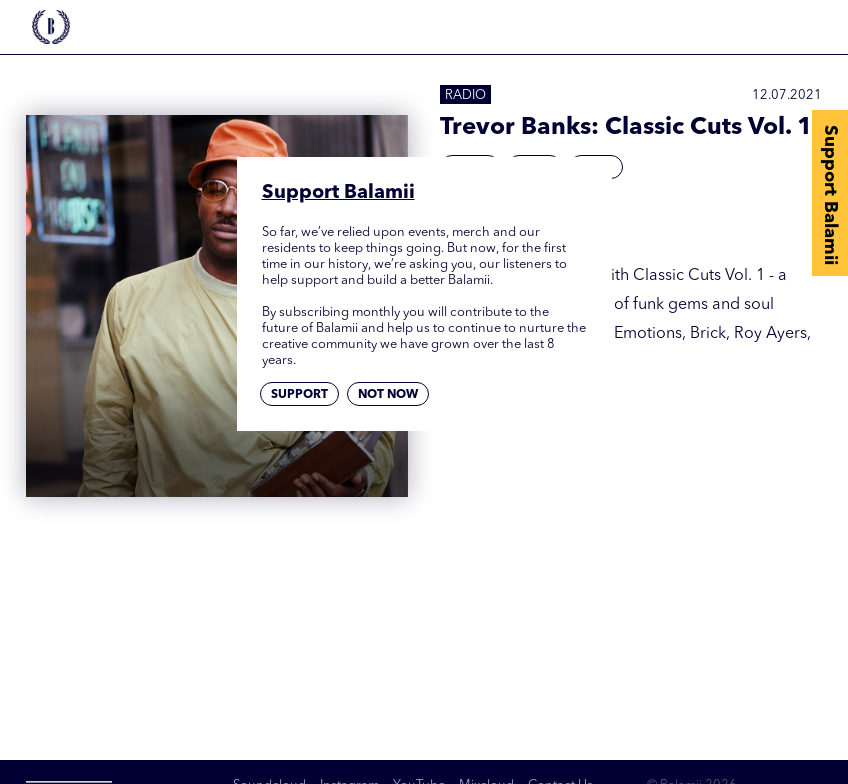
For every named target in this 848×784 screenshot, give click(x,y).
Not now (388, 395)
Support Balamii (830, 195)
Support (299, 395)
